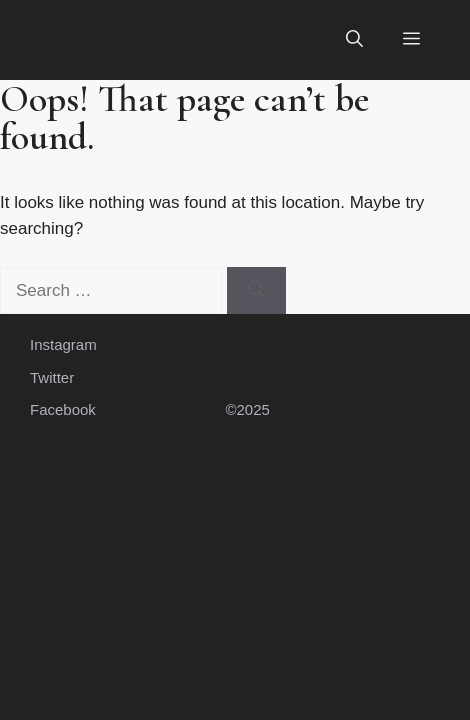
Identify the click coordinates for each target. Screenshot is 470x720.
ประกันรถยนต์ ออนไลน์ (154, 40)
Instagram (63, 344)
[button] (354, 40)
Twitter (52, 377)
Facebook (63, 409)
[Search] (256, 291)
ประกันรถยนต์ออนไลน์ (347, 409)
